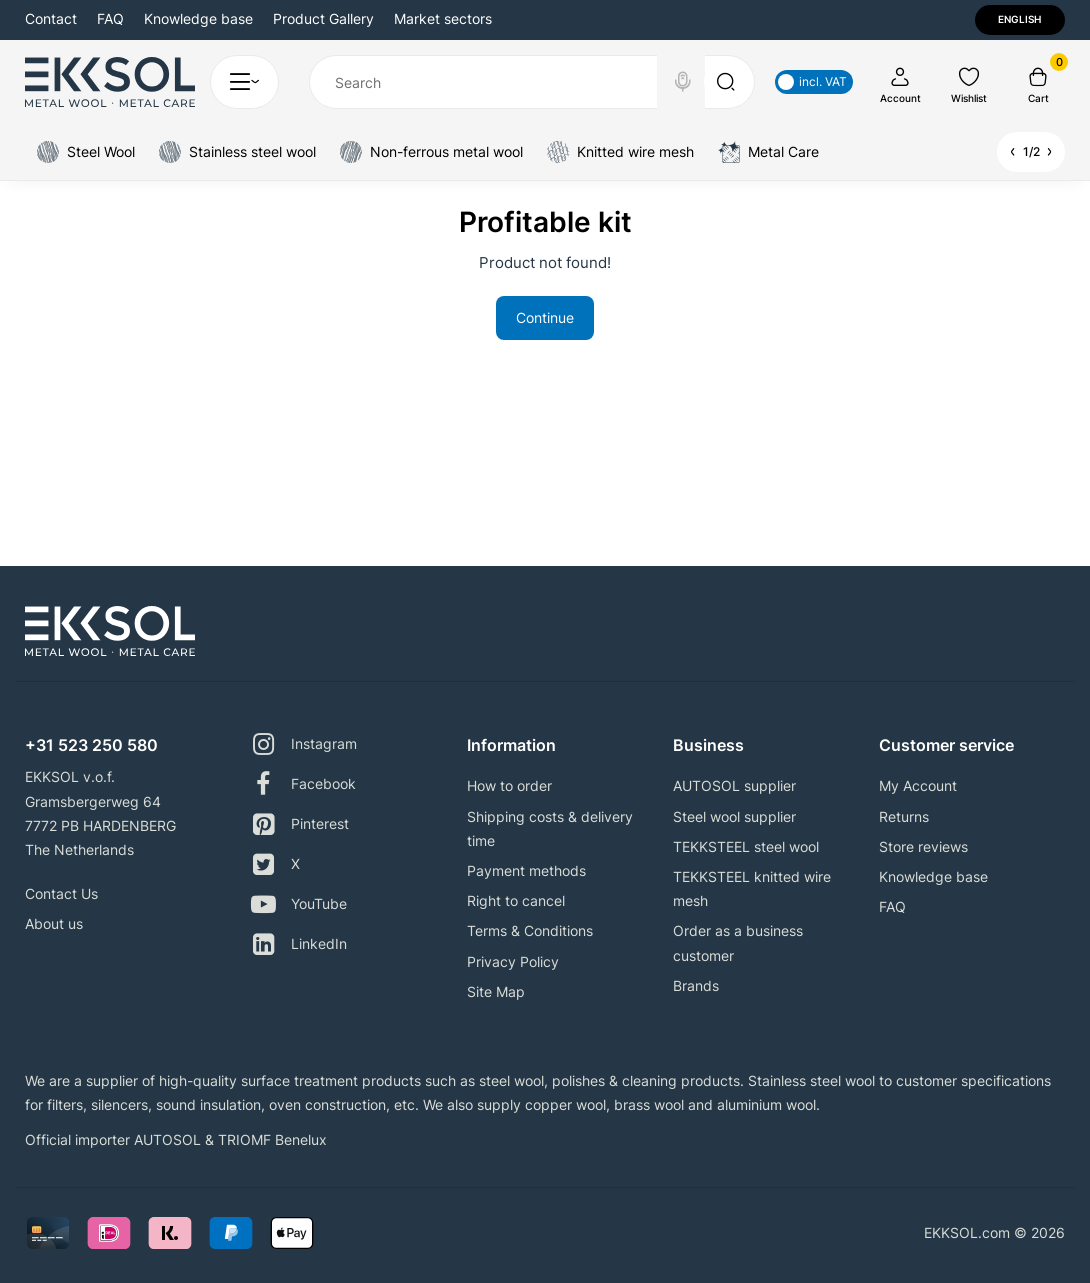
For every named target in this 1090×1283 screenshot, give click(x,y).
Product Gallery (323, 18)
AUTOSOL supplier (734, 785)
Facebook (303, 784)
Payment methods (526, 870)
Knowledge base (198, 18)
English (1019, 19)
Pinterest (300, 824)
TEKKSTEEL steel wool (746, 846)
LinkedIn (299, 944)
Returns (904, 816)
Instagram (304, 744)
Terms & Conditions (530, 930)
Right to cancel (516, 900)
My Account (918, 785)
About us (54, 923)
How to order (509, 785)
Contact (51, 18)
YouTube (299, 904)
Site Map (496, 991)
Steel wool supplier (734, 816)
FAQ (110, 18)
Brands (696, 985)
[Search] (683, 82)
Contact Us (61, 893)
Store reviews (923, 846)
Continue (545, 317)
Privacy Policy (513, 961)
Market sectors (443, 18)
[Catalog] (244, 82)
